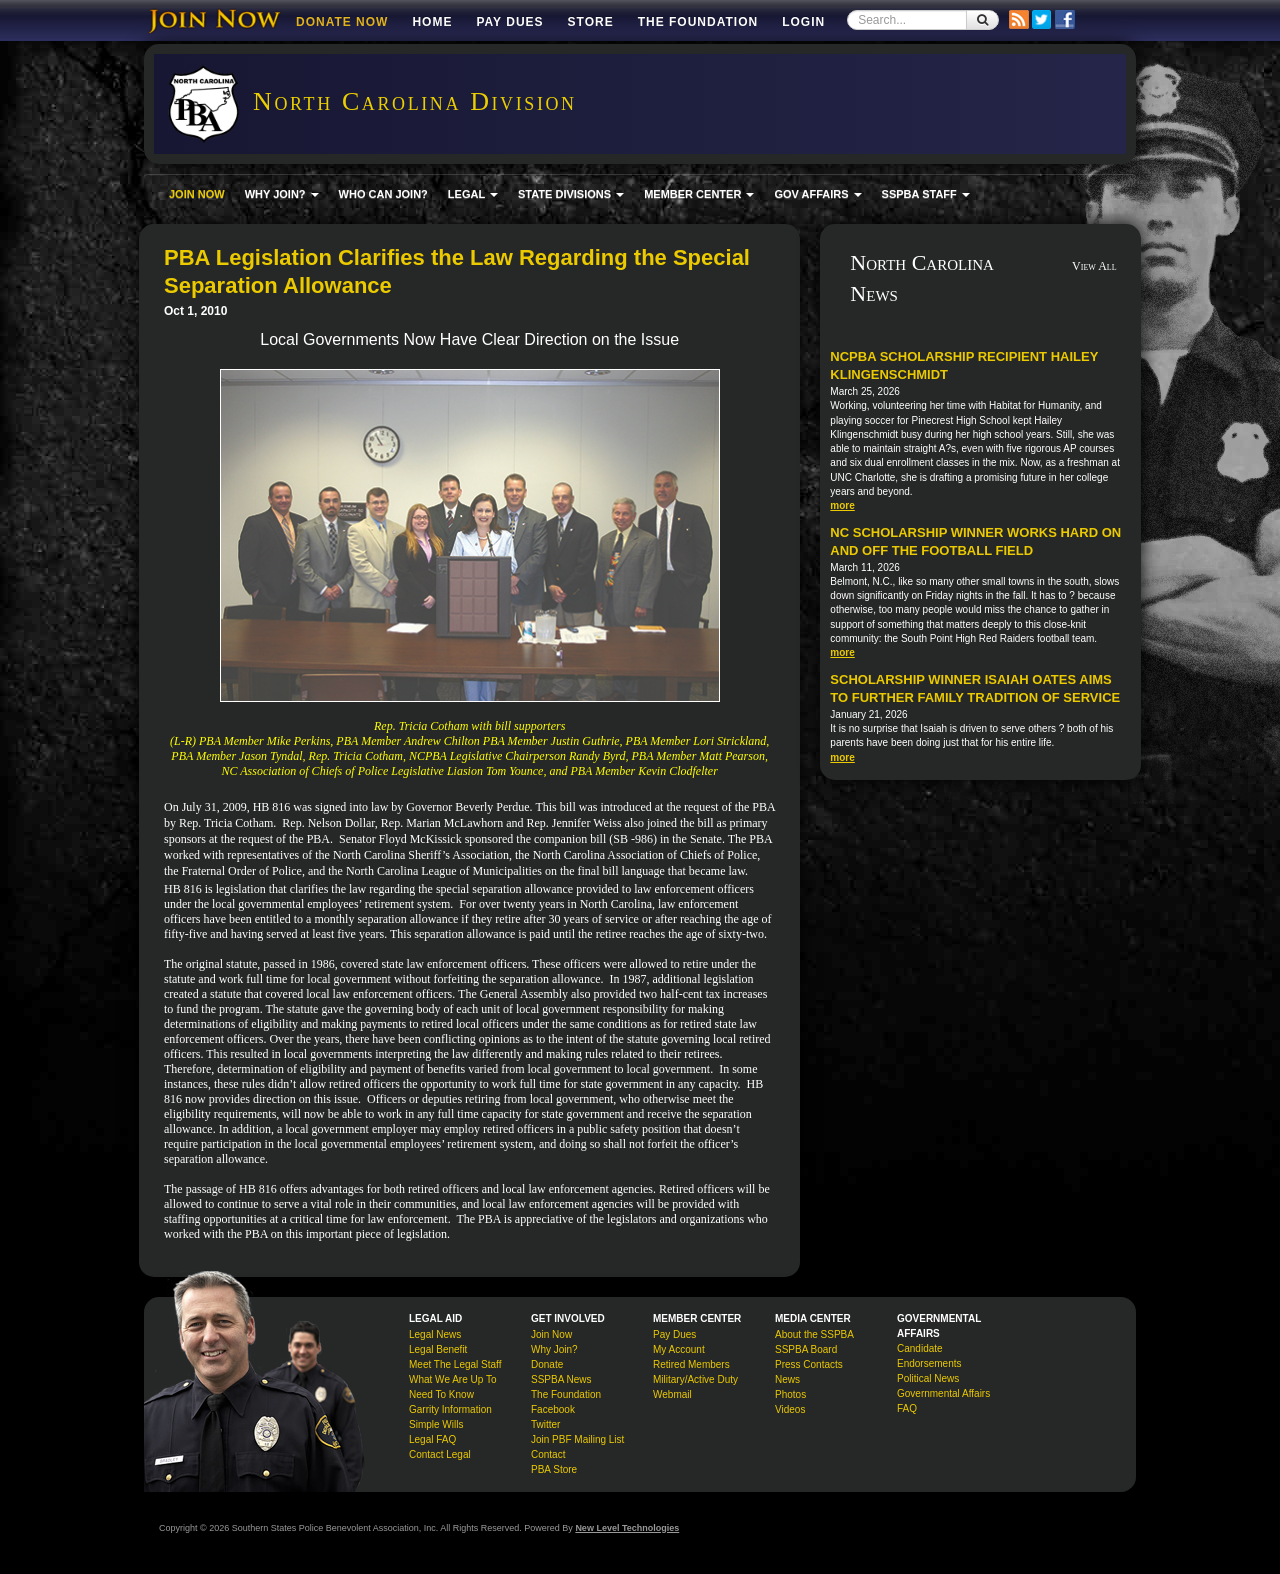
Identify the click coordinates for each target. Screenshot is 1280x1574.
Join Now (551, 1334)
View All (1094, 266)
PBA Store (554, 1469)
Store (591, 22)
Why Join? (554, 1349)
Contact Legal (440, 1454)
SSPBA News (561, 1379)
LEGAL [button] (473, 194)
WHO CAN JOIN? (383, 194)
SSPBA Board (806, 1349)
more (842, 505)
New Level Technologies (627, 1528)
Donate (547, 1364)
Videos (790, 1409)
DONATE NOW (342, 22)
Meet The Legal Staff (455, 1364)
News (787, 1379)
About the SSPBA (814, 1334)
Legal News (435, 1334)
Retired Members (691, 1364)
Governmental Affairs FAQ (943, 1401)
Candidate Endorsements (929, 1356)
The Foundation (698, 22)
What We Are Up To (452, 1379)
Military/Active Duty (695, 1379)
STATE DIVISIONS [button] (571, 194)
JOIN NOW (197, 194)
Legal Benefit (438, 1349)
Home (432, 22)
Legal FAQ (432, 1439)
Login (803, 22)
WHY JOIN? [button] (282, 194)
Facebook (553, 1409)
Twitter (545, 1424)
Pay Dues (509, 22)
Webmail (672, 1394)
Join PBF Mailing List (577, 1439)
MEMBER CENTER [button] (699, 194)
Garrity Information (450, 1409)
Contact (548, 1454)
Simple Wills (436, 1424)
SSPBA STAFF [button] (926, 194)
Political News (928, 1378)
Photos (790, 1394)
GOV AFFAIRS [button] (817, 194)
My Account (679, 1349)
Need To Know (441, 1394)
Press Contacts (809, 1364)
